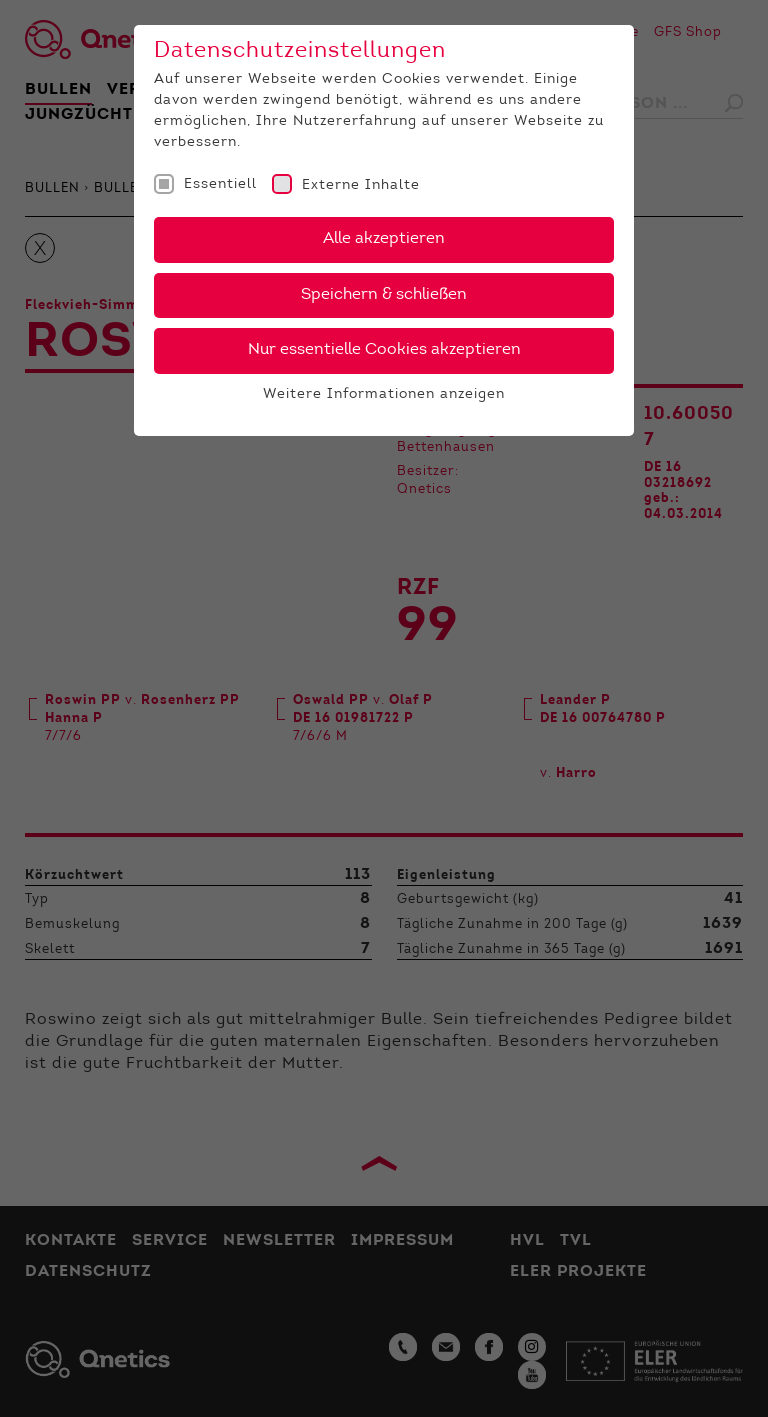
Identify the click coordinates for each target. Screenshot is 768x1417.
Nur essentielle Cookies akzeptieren (384, 350)
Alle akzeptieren (384, 239)
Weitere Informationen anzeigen (384, 395)
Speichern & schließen (384, 295)
